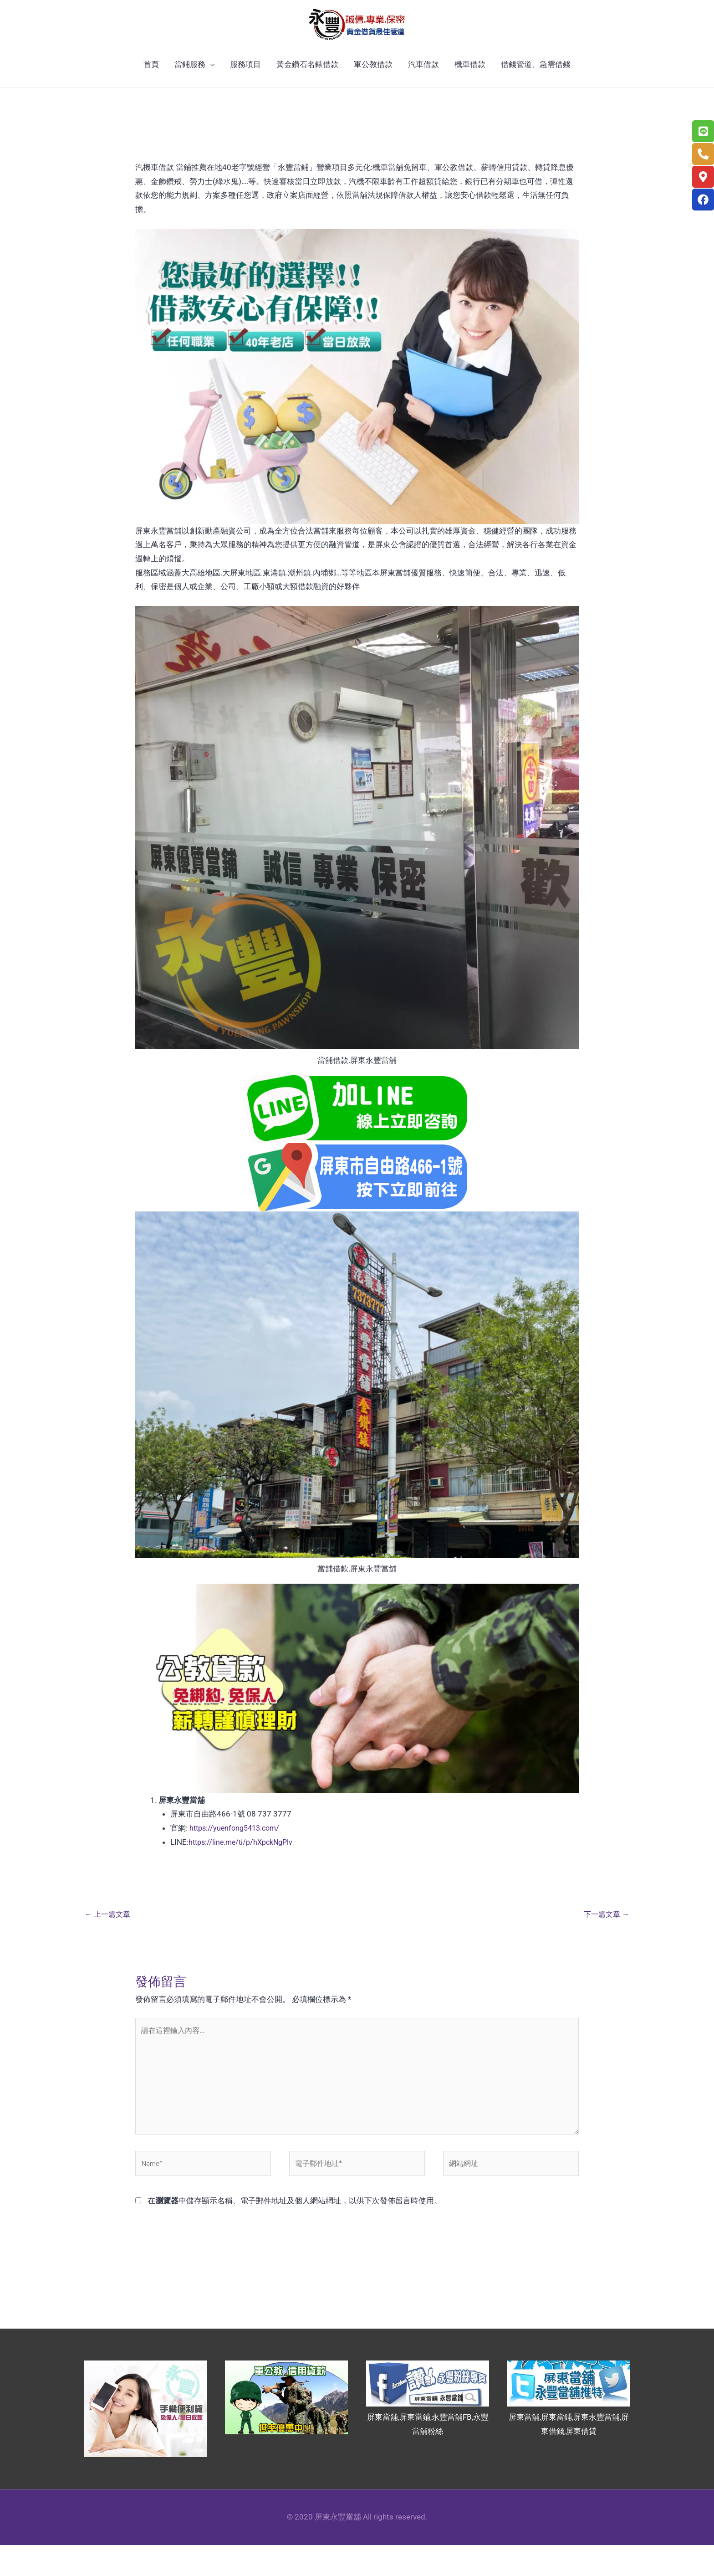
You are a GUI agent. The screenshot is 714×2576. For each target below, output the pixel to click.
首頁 (151, 85)
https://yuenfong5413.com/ (237, 1849)
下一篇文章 (605, 1936)
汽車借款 (423, 85)
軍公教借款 (373, 85)
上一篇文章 (109, 1936)
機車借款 (469, 85)
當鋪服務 (189, 85)
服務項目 (245, 85)
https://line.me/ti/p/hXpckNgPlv (244, 1863)
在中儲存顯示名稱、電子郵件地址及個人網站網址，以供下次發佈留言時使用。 (295, 2231)
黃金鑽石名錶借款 (307, 85)
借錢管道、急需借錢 (536, 85)
